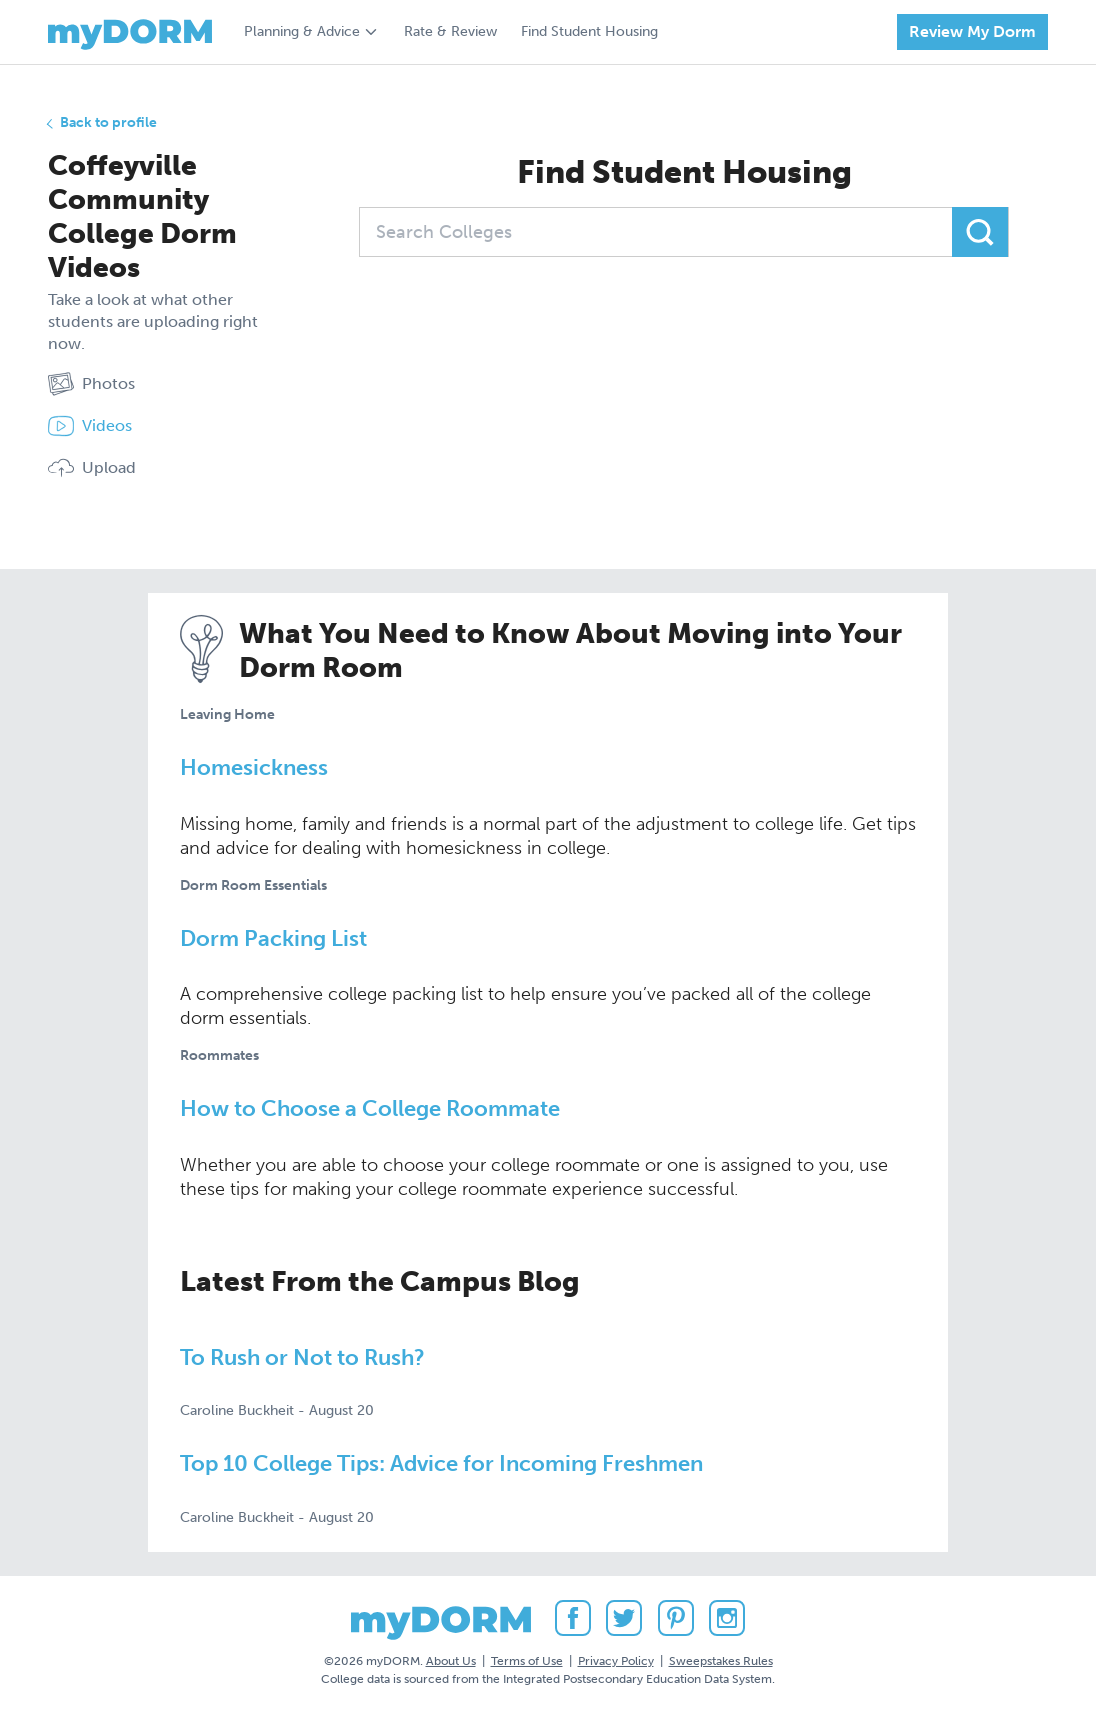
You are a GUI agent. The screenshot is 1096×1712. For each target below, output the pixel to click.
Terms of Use (527, 1661)
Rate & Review (450, 31)
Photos (91, 384)
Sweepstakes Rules (721, 1661)
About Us (451, 1661)
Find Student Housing (589, 31)
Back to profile (108, 122)
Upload (92, 468)
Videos (90, 426)
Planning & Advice (302, 31)
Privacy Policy (616, 1661)
